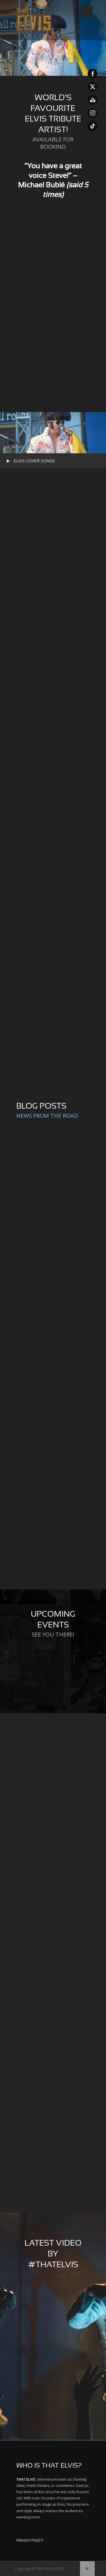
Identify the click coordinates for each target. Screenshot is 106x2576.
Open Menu (87, 11)
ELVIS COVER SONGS (34, 460)
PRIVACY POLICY (29, 2540)
